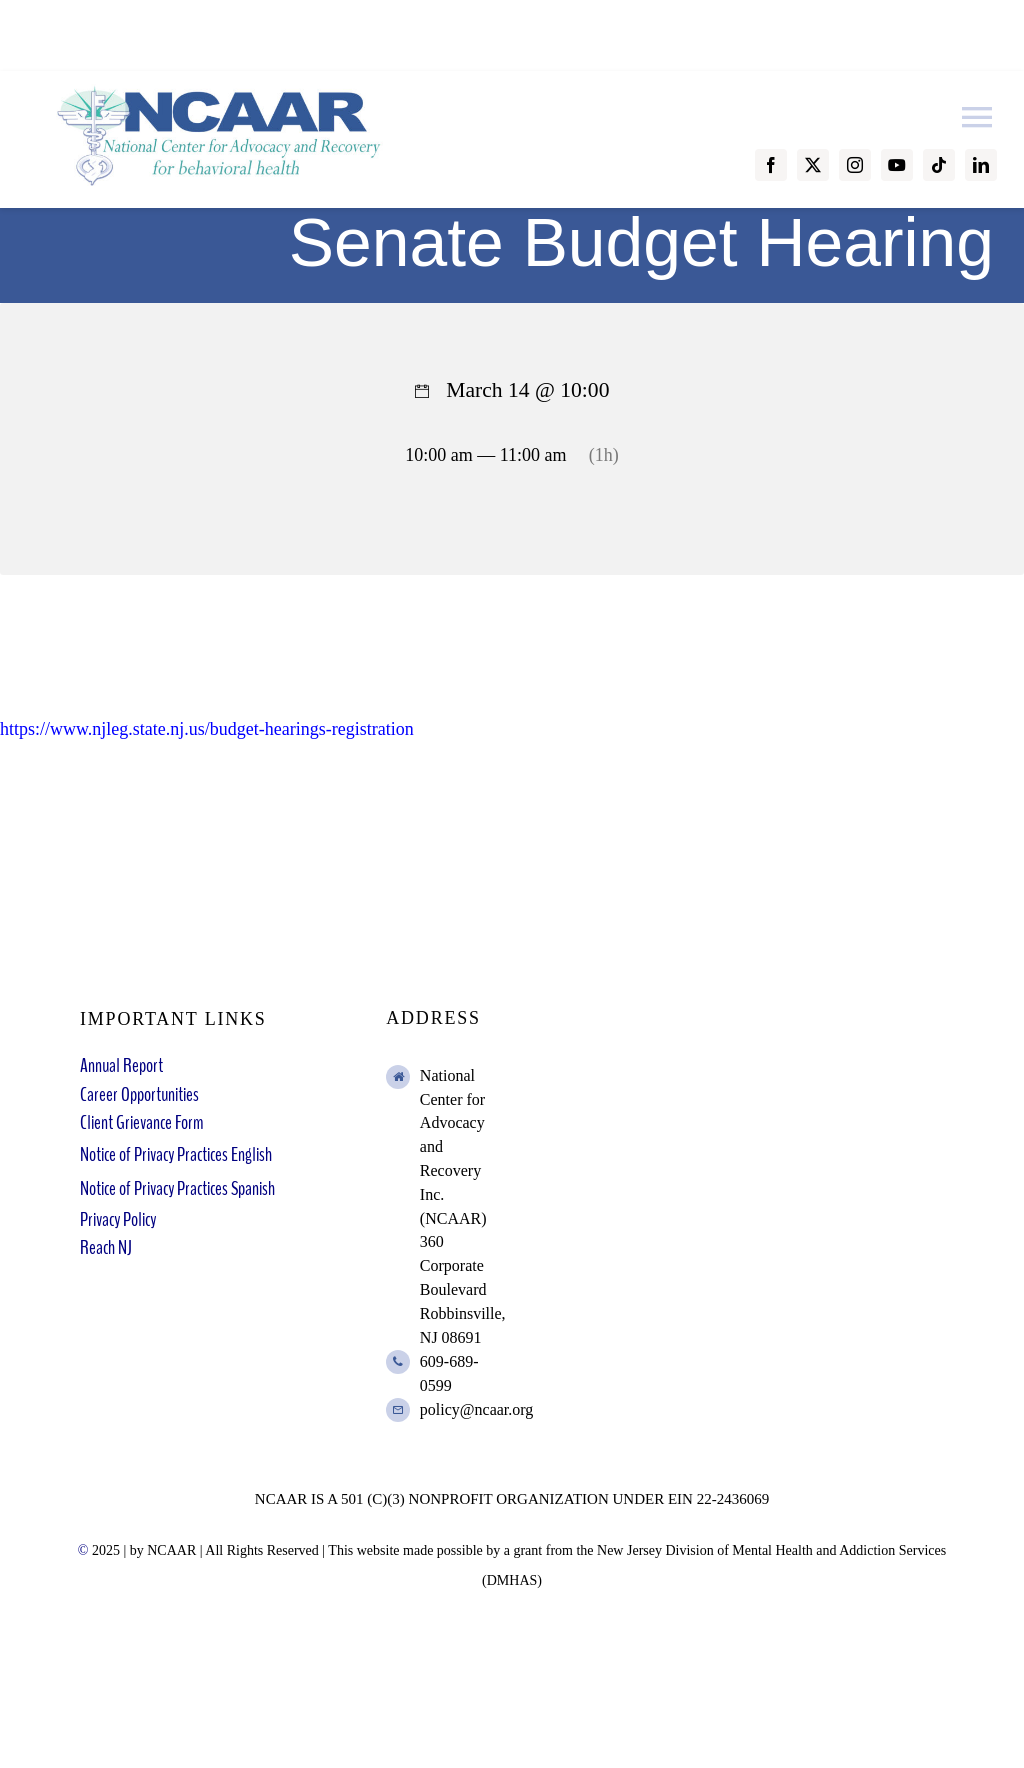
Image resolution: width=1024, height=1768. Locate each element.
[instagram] (855, 165)
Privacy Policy (118, 1219)
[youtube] (897, 165)
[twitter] (813, 165)
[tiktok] (939, 165)
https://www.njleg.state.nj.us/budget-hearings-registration (207, 729)
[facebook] (771, 165)
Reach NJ (106, 1247)
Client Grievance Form (141, 1122)
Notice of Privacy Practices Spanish (177, 1188)
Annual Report (121, 1065)
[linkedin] (981, 165)
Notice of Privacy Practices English (176, 1154)
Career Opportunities (139, 1094)
